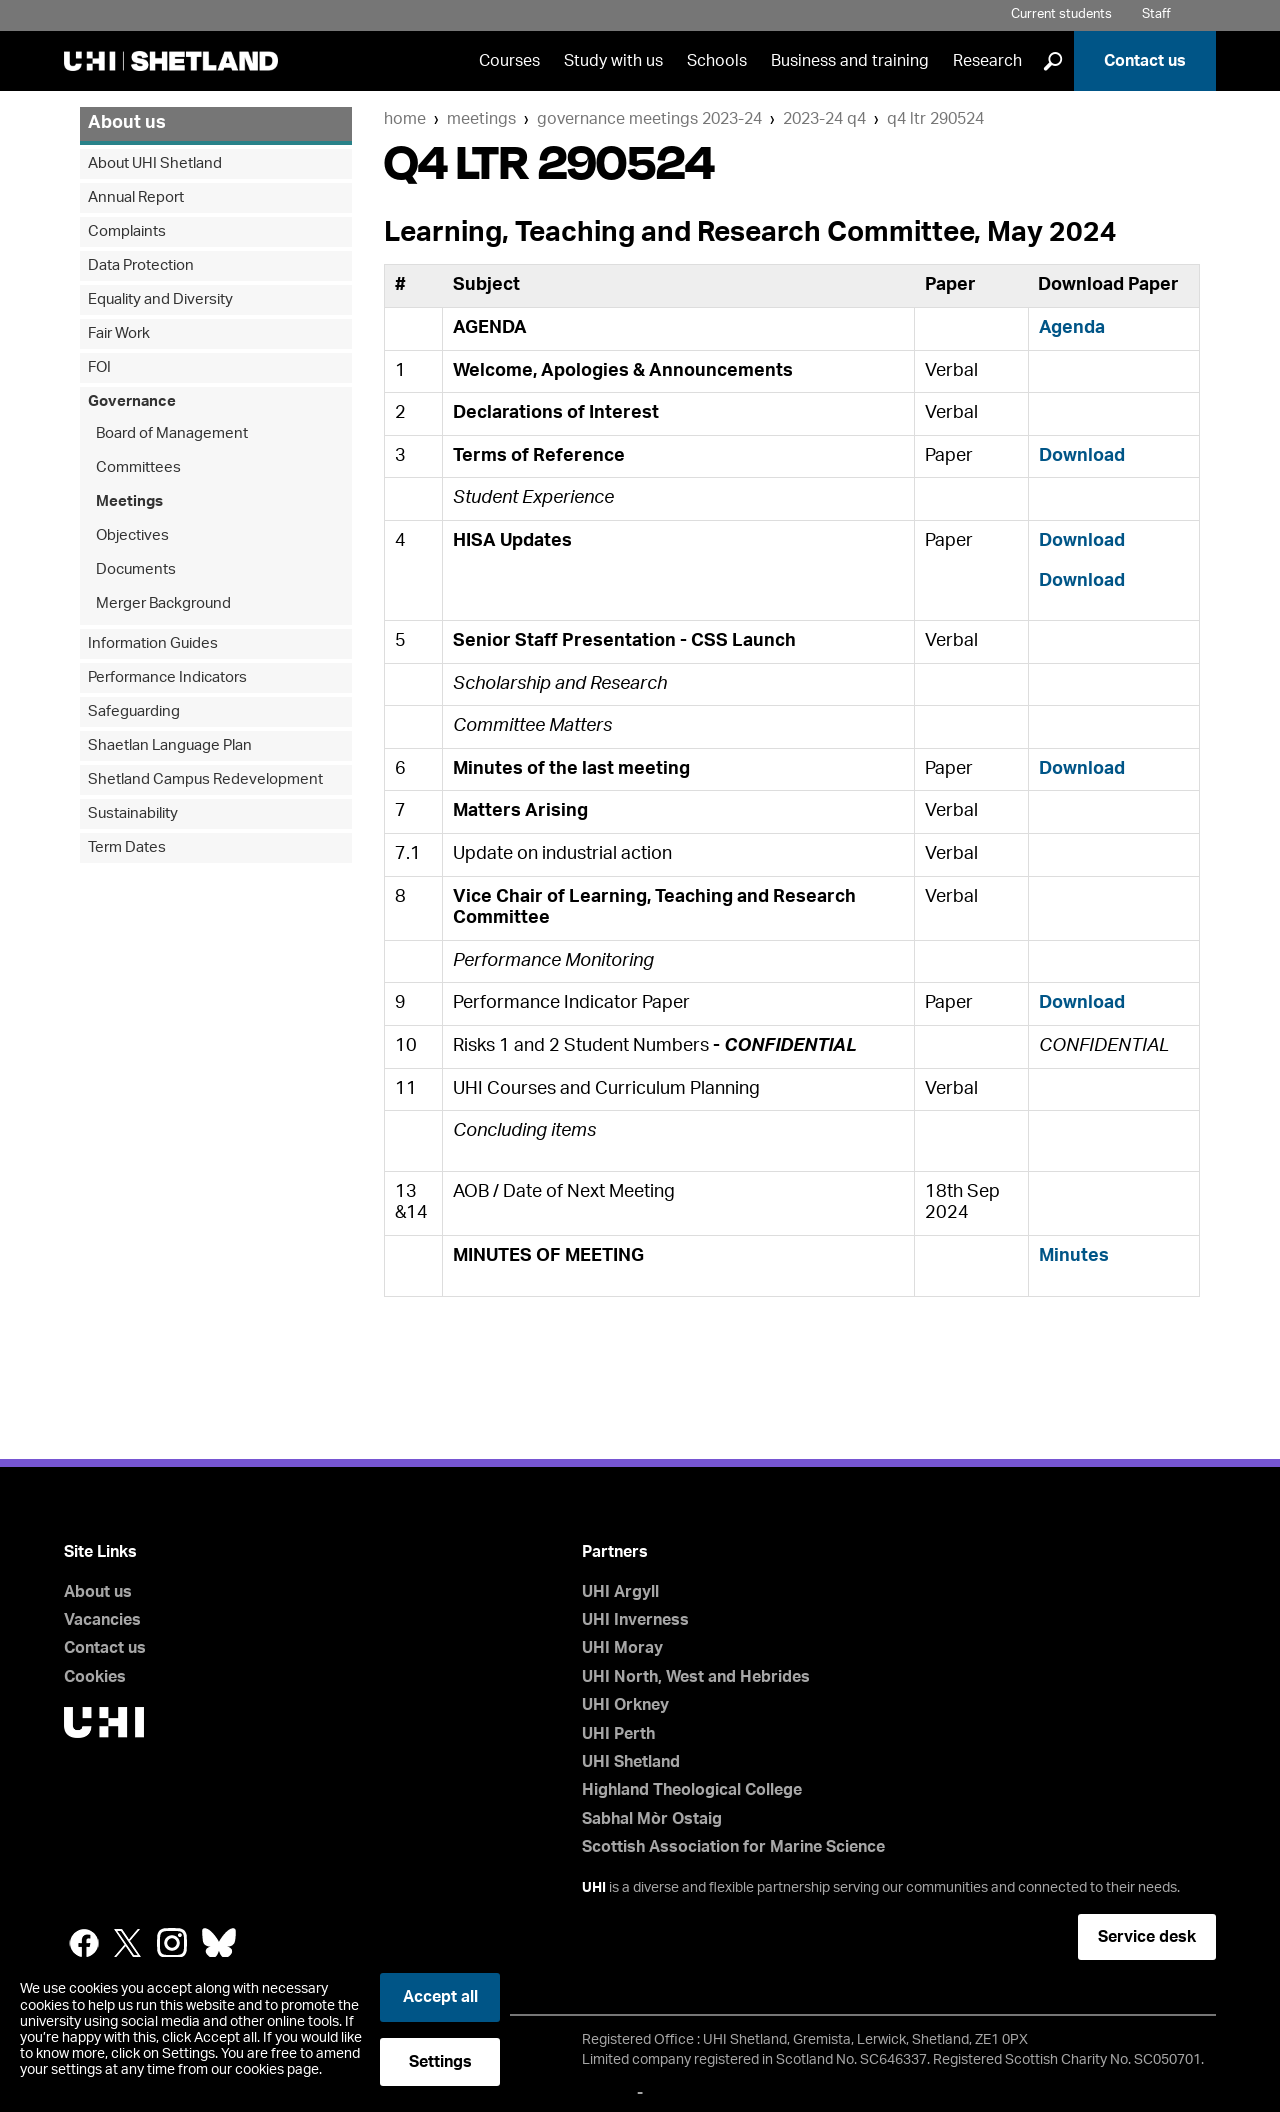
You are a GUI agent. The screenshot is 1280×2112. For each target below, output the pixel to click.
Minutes (1074, 1256)
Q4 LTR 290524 (935, 119)
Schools (717, 61)
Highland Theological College (692, 1790)
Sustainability (133, 813)
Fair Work (119, 333)
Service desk (1147, 1937)
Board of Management (172, 433)
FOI (99, 367)
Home (405, 119)
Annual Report (136, 197)
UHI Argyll (620, 1592)
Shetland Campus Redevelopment (205, 779)
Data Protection (141, 265)
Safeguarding (134, 711)
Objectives (132, 535)
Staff (1156, 14)
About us (127, 123)
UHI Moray (622, 1648)
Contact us (1145, 61)
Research (987, 61)
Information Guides (153, 643)
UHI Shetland (631, 1762)
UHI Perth (618, 1734)
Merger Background (163, 603)
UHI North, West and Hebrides (696, 1677)
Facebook (84, 1943)
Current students (1061, 14)
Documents (136, 569)
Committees (138, 467)
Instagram (172, 1943)
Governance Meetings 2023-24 (649, 119)
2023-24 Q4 (824, 119)
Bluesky (219, 1943)
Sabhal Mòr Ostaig (652, 1819)
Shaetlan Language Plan (170, 745)
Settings (440, 2062)
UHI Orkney (625, 1705)
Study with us (613, 61)
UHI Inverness (635, 1620)
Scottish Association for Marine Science (733, 1847)
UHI (594, 1888)
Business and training (850, 61)
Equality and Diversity (160, 299)
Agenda (1072, 328)
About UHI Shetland (155, 163)
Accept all (440, 1997)
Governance (132, 401)
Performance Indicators (167, 677)
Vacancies (102, 1620)
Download (1082, 456)
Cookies (95, 1677)
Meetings (481, 119)
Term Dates (127, 847)
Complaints (127, 231)
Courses (509, 61)
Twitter (128, 1943)
